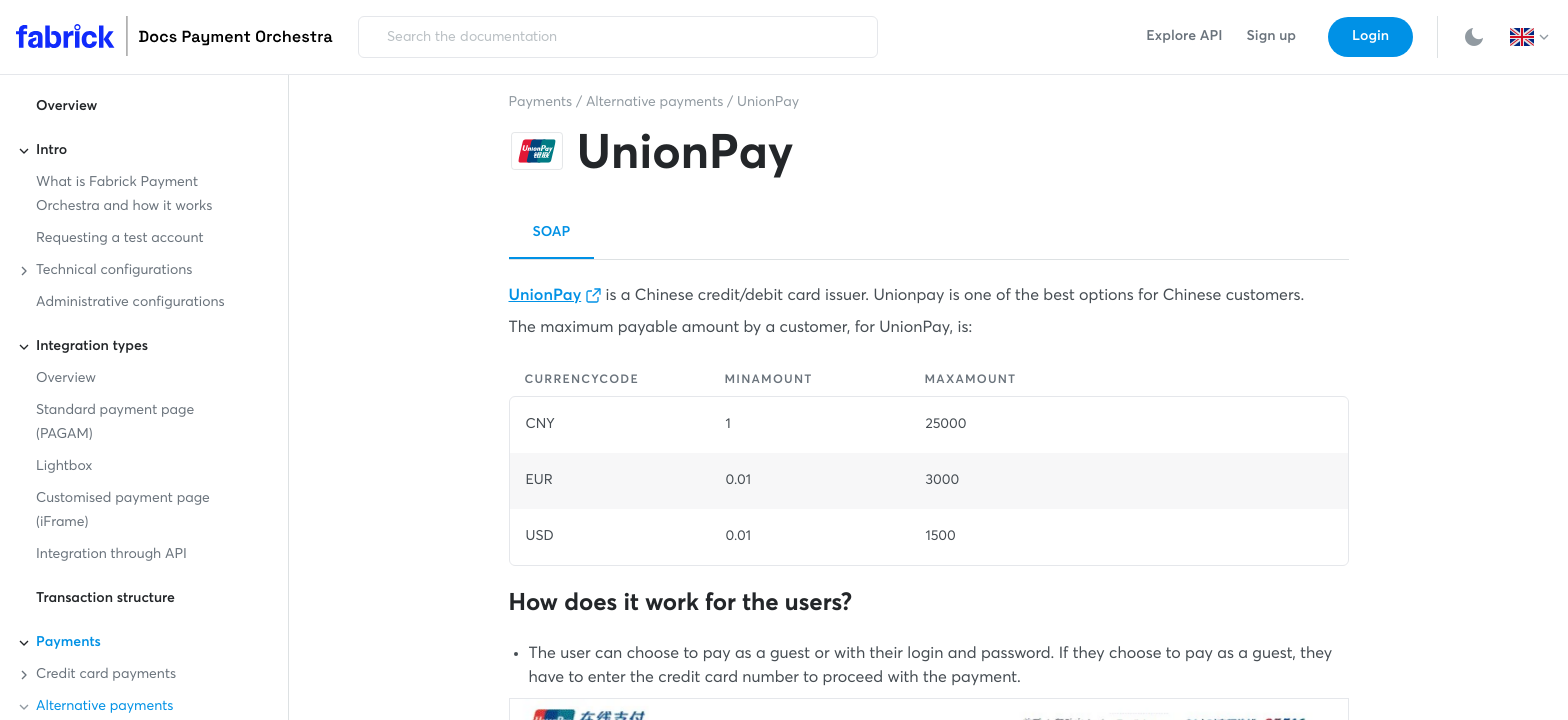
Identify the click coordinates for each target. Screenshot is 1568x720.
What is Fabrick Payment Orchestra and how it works (124, 195)
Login (1370, 37)
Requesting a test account (120, 239)
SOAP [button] (552, 233)
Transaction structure (105, 599)
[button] (1531, 37)
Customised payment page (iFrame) (123, 511)
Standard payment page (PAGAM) (115, 423)
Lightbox (64, 467)
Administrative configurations (130, 303)
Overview (66, 107)
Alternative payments (654, 103)
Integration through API (111, 555)
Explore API (1184, 37)
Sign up (1271, 37)
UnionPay (768, 103)
